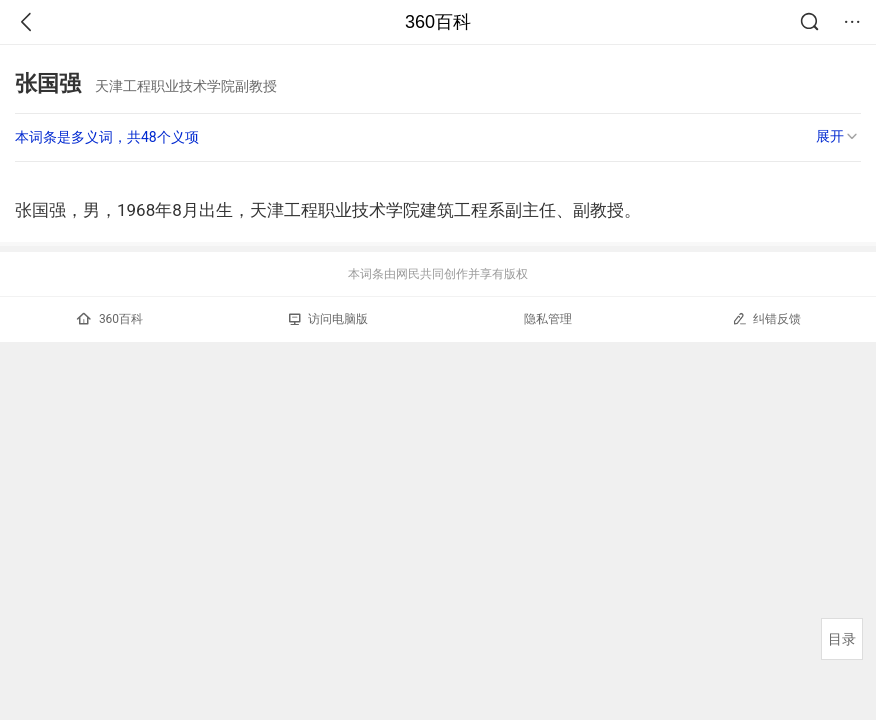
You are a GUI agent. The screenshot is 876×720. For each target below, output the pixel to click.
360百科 (438, 22)
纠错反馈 (766, 318)
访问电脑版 (328, 319)
